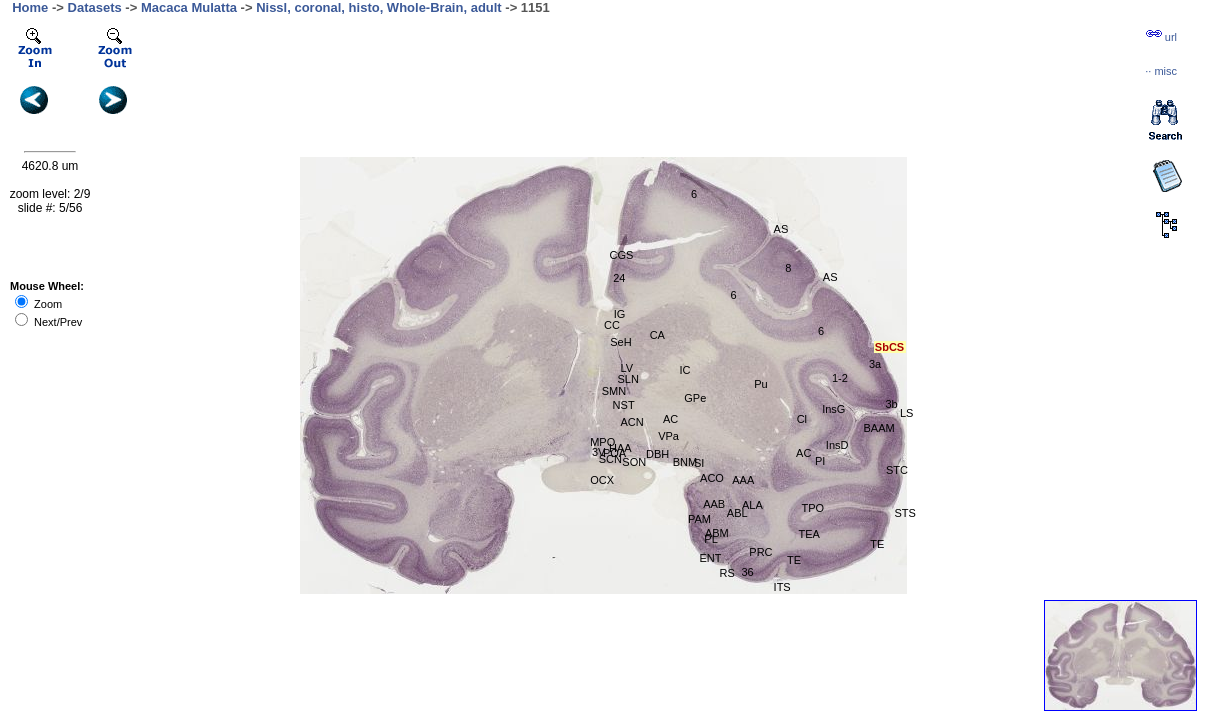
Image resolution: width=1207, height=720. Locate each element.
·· (1161, 71)
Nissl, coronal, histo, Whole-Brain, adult (379, 7)
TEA (809, 534)
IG (620, 314)
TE (794, 560)
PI (820, 461)
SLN (627, 379)
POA (614, 453)
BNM (685, 462)
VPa (668, 436)
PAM (699, 519)
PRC (760, 552)
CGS (622, 255)
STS (904, 513)
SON (634, 462)
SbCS (889, 347)
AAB (714, 504)
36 (747, 572)
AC (670, 419)
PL (710, 539)
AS (830, 277)
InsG (833, 409)
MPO (602, 442)
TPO (813, 508)
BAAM (879, 428)
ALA (752, 505)
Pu (760, 384)
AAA (743, 480)
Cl (802, 419)
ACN (632, 422)
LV (627, 368)
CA (657, 335)
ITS (782, 587)
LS (906, 413)
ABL (737, 513)
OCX (602, 480)
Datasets (95, 7)
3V (598, 452)
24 (619, 278)
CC (612, 325)
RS (727, 573)
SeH (620, 342)
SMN (614, 391)
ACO (712, 478)
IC (684, 370)
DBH (657, 454)
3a (875, 364)
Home (30, 7)
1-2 (840, 378)
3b (891, 404)
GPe (695, 398)
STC (897, 470)
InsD (837, 445)
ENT (710, 558)
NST (624, 405)
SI (699, 463)
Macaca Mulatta (189, 7)
